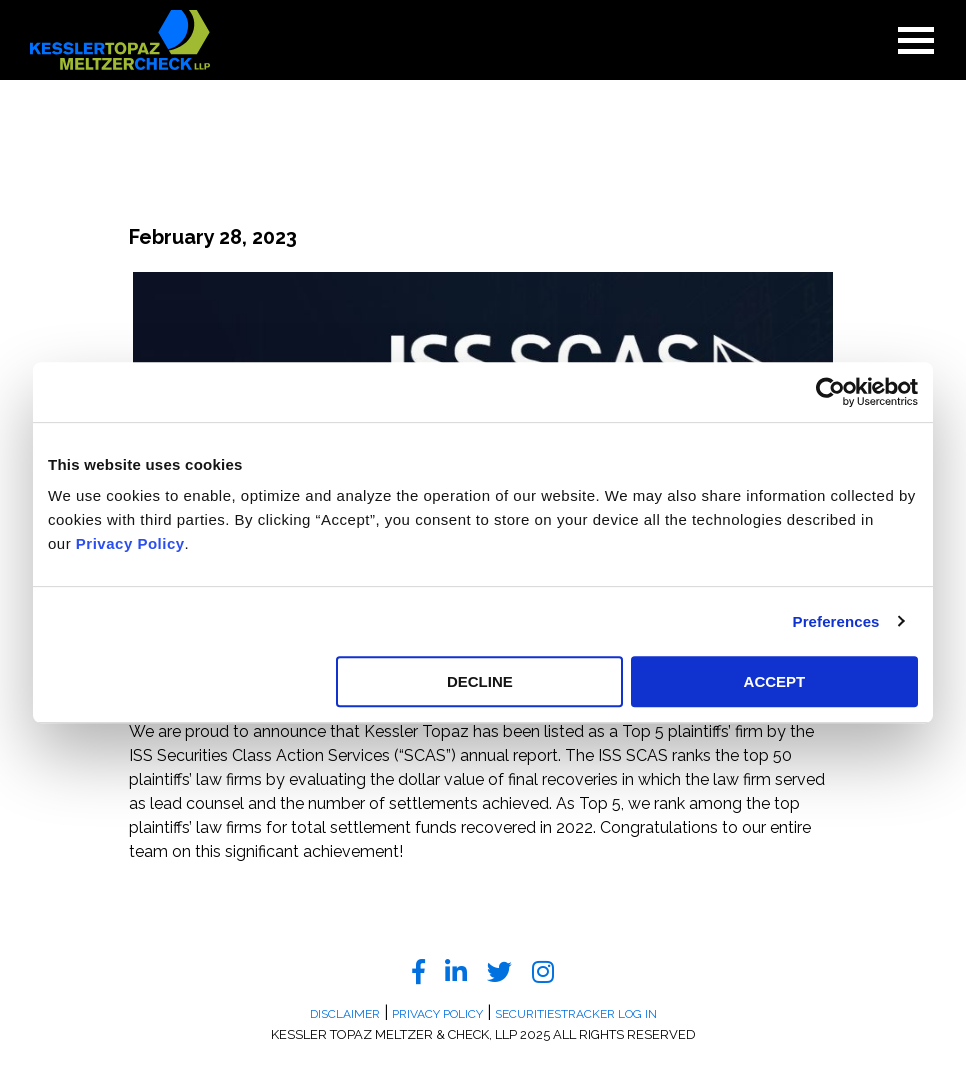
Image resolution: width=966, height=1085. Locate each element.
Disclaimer (345, 1014)
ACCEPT (775, 681)
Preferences (836, 621)
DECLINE (480, 681)
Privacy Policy (130, 543)
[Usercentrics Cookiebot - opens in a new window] (830, 392)
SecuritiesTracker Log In (576, 1014)
